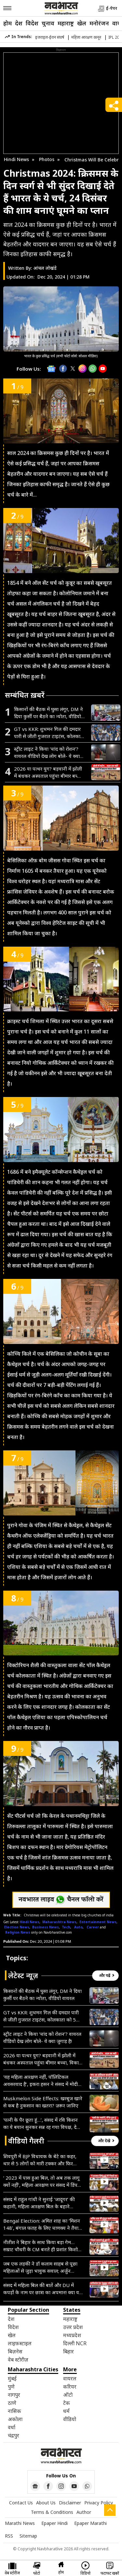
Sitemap (28, 2536)
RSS (9, 2536)
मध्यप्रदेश (72, 2335)
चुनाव (48, 23)
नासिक (14, 2411)
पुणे (11, 2386)
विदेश (32, 23)
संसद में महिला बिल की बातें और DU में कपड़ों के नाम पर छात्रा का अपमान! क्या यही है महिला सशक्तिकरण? (43, 2289)
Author (83, 2512)
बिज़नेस (15, 2351)
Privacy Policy (98, 2503)
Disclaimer (70, 2503)
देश (18, 23)
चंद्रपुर (13, 2435)
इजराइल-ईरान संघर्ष (49, 37)
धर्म (66, 2411)
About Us (46, 2503)
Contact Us (21, 2503)
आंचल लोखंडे (45, 268)
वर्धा (11, 2427)
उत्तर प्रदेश (73, 2327)
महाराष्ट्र (66, 23)
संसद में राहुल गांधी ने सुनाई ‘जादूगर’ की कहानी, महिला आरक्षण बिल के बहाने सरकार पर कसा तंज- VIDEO (39, 2203)
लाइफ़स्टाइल (20, 2343)
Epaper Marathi (90, 2523)
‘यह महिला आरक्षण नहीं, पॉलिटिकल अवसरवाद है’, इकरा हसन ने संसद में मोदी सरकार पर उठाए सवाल (40, 2081)
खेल (81, 23)
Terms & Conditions (52, 2512)
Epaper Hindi (54, 2523)
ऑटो (68, 2394)
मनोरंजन (99, 23)
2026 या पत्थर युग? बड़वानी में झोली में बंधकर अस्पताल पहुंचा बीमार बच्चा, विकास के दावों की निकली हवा (48, 772)
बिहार (68, 2351)
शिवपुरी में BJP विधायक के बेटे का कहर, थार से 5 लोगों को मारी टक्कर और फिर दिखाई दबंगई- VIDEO (39, 2160)
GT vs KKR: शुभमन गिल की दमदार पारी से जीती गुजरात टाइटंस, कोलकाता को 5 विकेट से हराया (49, 733)
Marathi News (20, 2523)
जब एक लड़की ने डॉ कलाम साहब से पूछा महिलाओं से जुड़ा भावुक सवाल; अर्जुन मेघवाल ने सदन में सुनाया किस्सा (40, 2267)
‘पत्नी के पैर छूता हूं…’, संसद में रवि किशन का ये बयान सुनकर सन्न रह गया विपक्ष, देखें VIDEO (41, 2124)
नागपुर (14, 2394)
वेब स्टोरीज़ (18, 2359)
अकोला (15, 2419)
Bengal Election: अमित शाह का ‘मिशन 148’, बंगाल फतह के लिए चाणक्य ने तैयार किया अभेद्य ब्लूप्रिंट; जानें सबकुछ (41, 2224)
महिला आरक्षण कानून (86, 37)
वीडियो (69, 2419)
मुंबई (12, 2378)
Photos (46, 159)
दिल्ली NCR (75, 2343)
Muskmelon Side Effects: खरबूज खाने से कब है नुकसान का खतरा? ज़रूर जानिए (42, 2102)
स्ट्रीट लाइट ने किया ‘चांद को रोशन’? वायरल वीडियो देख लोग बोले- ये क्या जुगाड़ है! (47, 753)
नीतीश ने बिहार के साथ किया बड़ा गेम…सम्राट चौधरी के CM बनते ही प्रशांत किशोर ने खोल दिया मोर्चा (41, 2246)
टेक (66, 2402)
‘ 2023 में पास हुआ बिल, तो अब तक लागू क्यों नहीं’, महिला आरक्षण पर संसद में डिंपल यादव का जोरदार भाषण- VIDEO (42, 2181)
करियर (69, 2386)
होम (7, 23)
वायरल (69, 2378)
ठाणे (12, 2402)
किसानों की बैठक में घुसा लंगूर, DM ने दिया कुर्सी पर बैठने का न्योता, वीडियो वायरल (48, 713)
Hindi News (16, 159)
